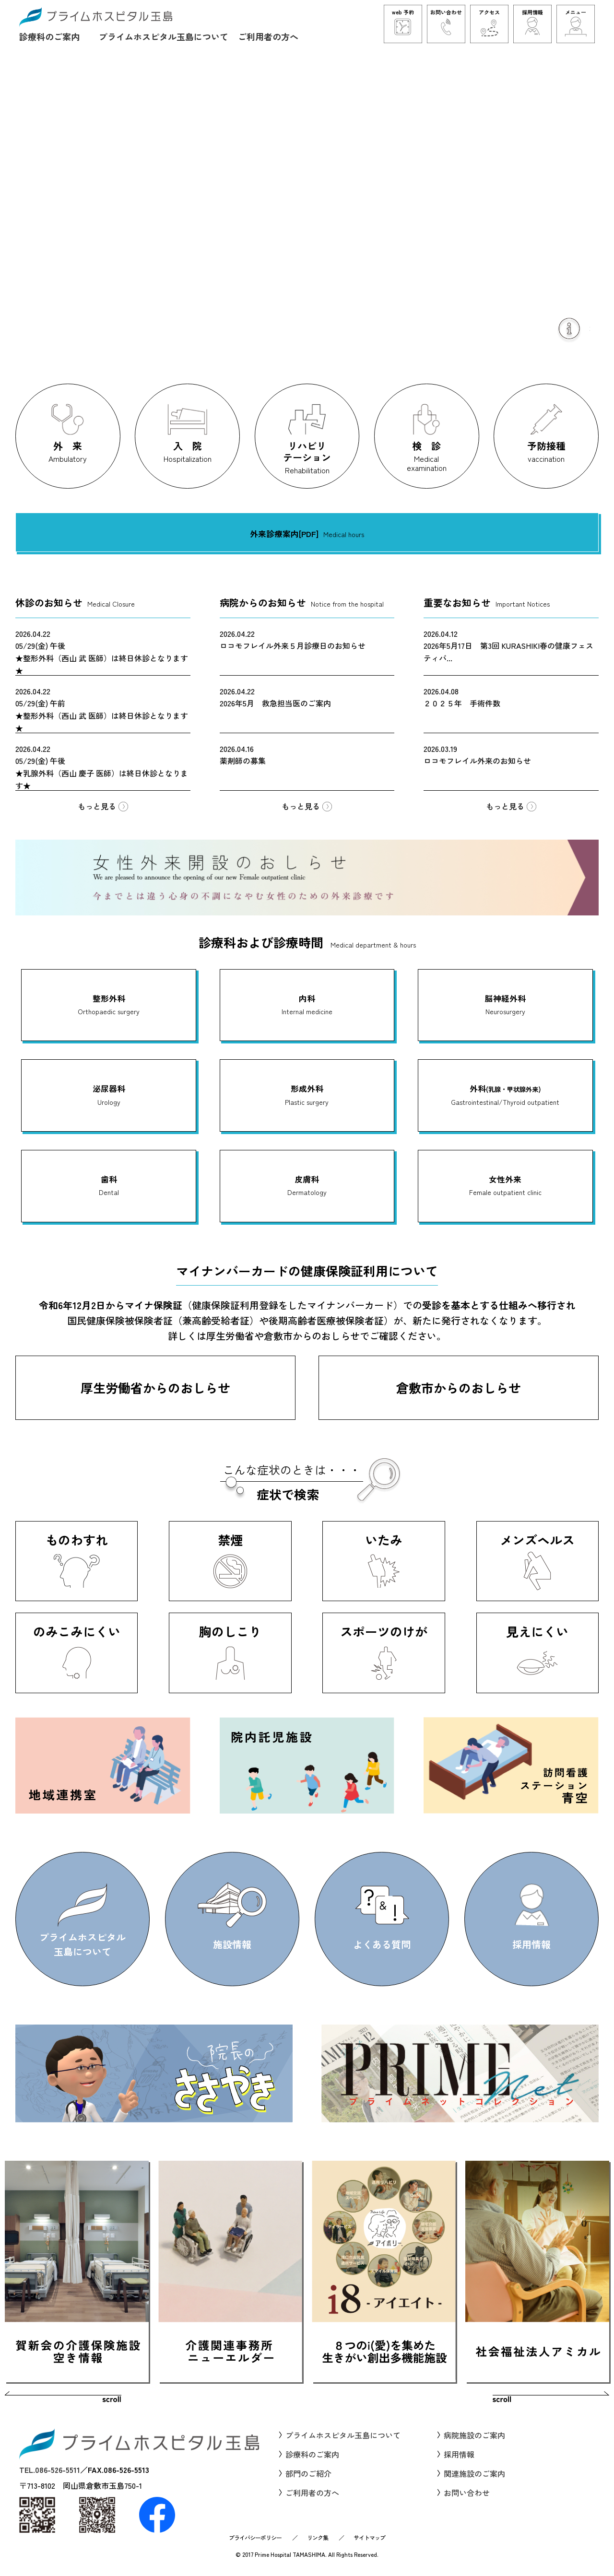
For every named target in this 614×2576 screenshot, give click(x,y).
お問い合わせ (467, 2492)
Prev (65, 2398)
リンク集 (317, 2537)
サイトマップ (369, 2537)
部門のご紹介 (308, 2473)
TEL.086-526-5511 (49, 2469)
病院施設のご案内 (474, 2435)
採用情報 (459, 2454)
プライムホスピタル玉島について (163, 36)
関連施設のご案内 (474, 2473)
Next (549, 2398)
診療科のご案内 (49, 36)
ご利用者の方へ (268, 36)
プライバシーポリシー (255, 2537)
